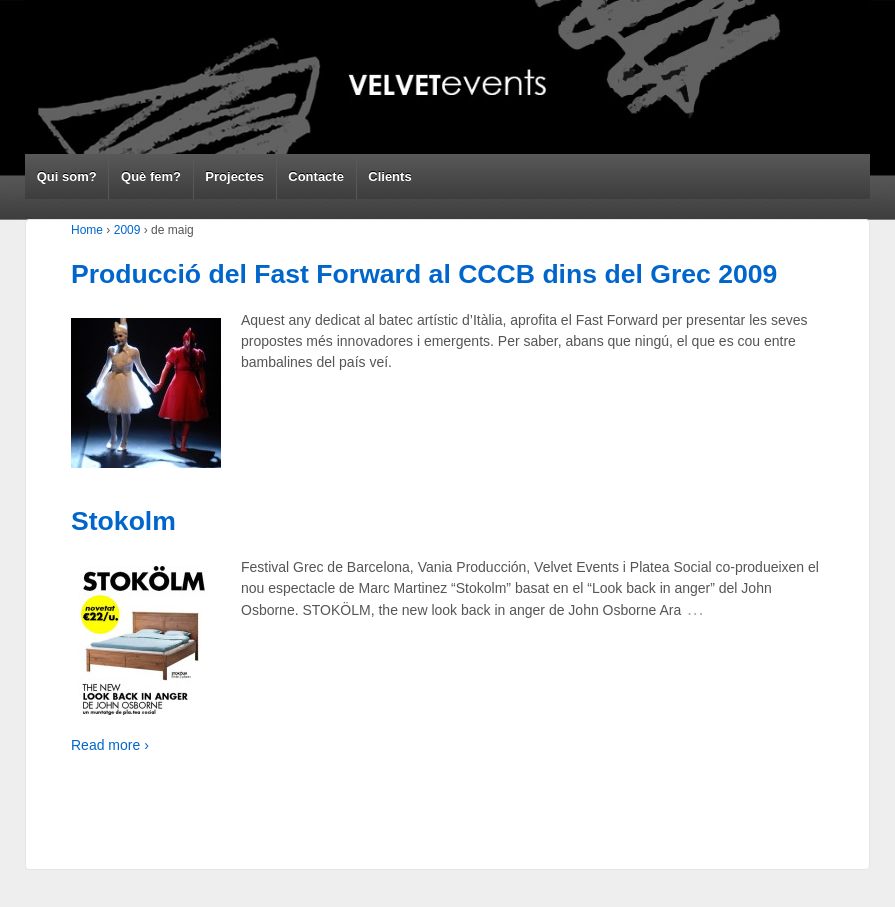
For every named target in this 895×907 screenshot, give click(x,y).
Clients (389, 176)
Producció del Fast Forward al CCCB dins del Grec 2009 (424, 274)
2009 (127, 230)
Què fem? (151, 176)
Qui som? (67, 176)
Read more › (110, 745)
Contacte (316, 176)
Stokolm (123, 521)
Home (87, 230)
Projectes (234, 176)
